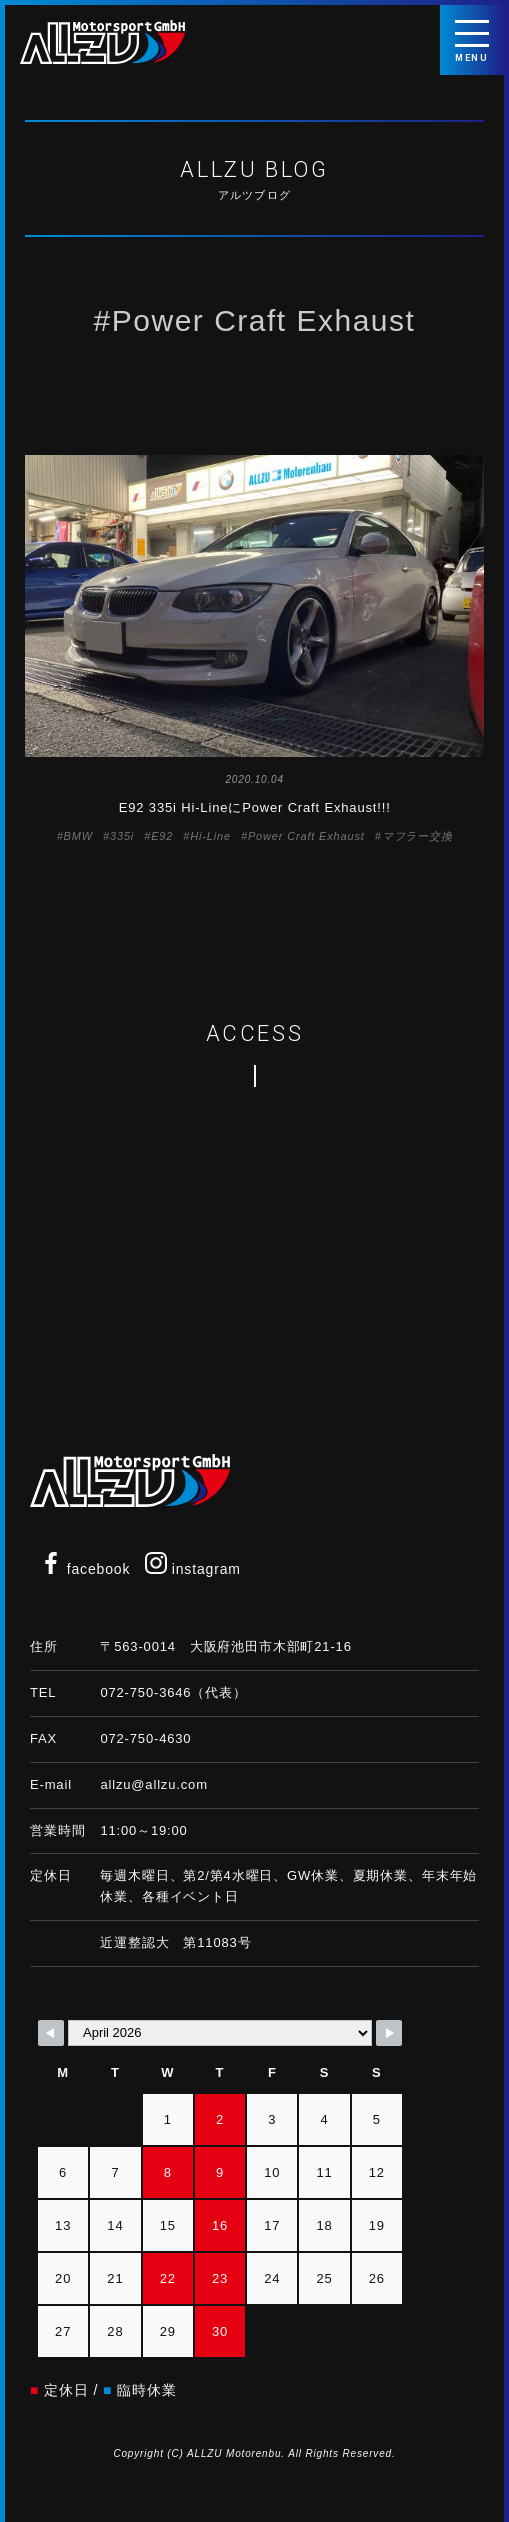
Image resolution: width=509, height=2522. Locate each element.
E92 (162, 836)
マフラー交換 (417, 836)
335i (122, 836)
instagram (193, 1569)
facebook (85, 1569)
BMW (78, 836)
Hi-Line (210, 836)
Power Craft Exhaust (306, 836)
